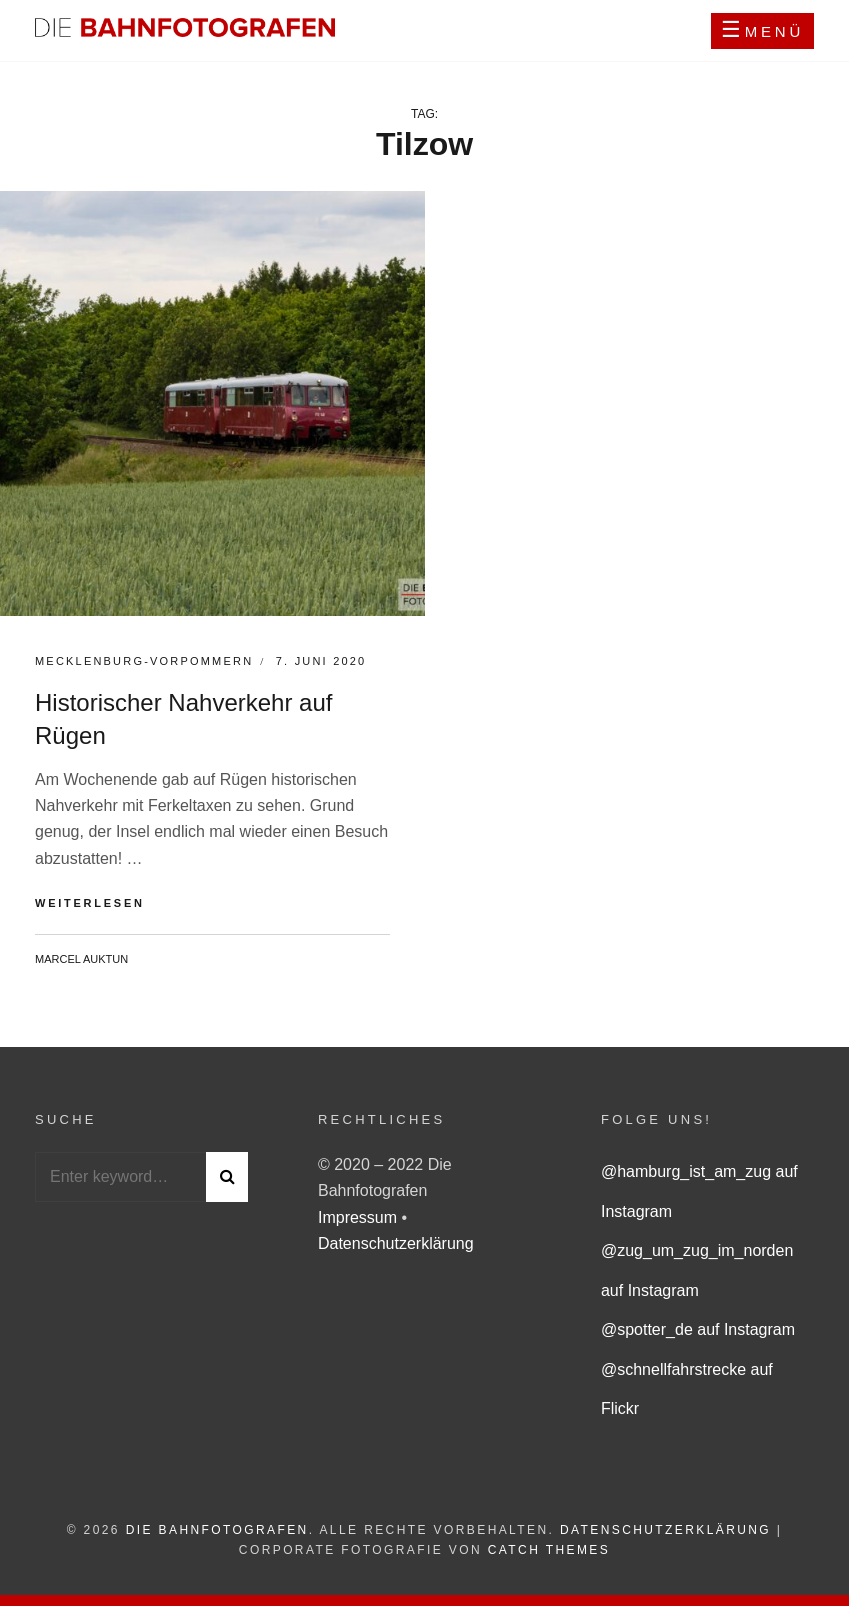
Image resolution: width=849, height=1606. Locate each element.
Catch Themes (549, 1550)
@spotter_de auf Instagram (698, 1329)
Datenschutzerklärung (396, 1243)
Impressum (360, 1217)
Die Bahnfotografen (217, 1530)
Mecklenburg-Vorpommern (144, 661)
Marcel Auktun (81, 959)
